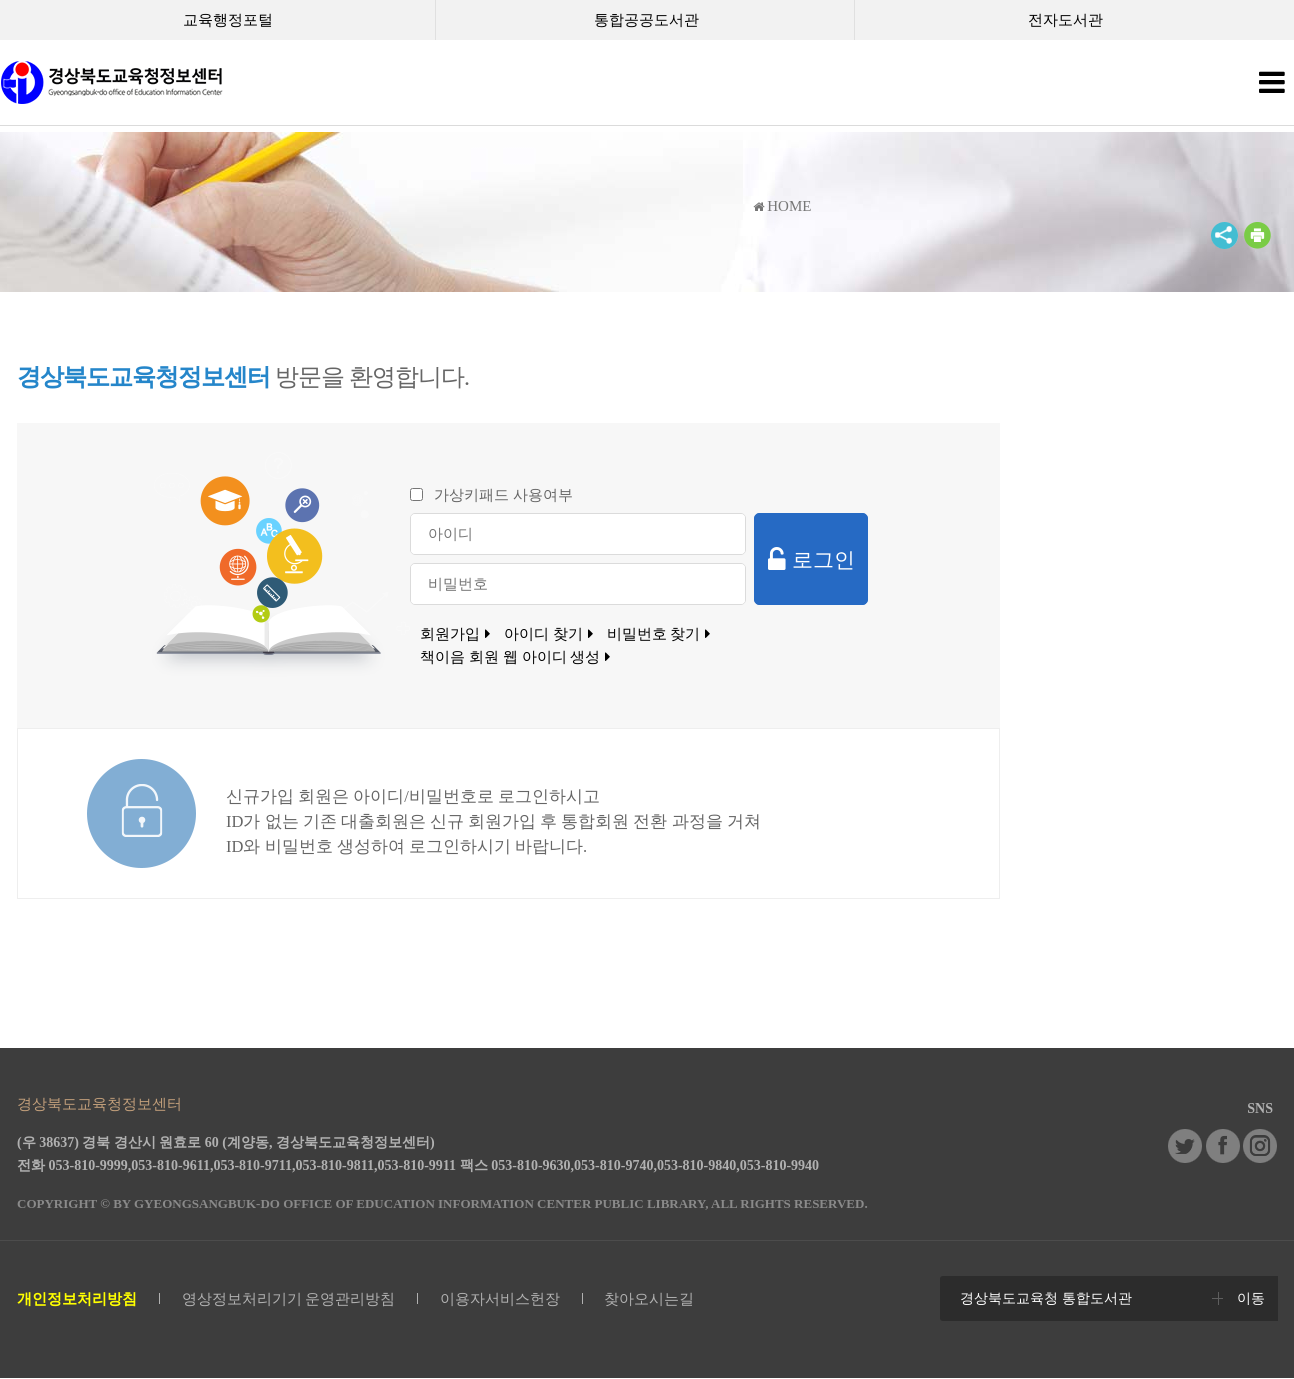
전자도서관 (1065, 20)
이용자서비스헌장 (500, 1299)
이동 (1251, 1298)
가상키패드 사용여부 (503, 495)
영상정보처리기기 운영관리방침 (289, 1299)
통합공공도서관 (646, 20)
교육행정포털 (228, 20)
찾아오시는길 (649, 1299)
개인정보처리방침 (77, 1299)
